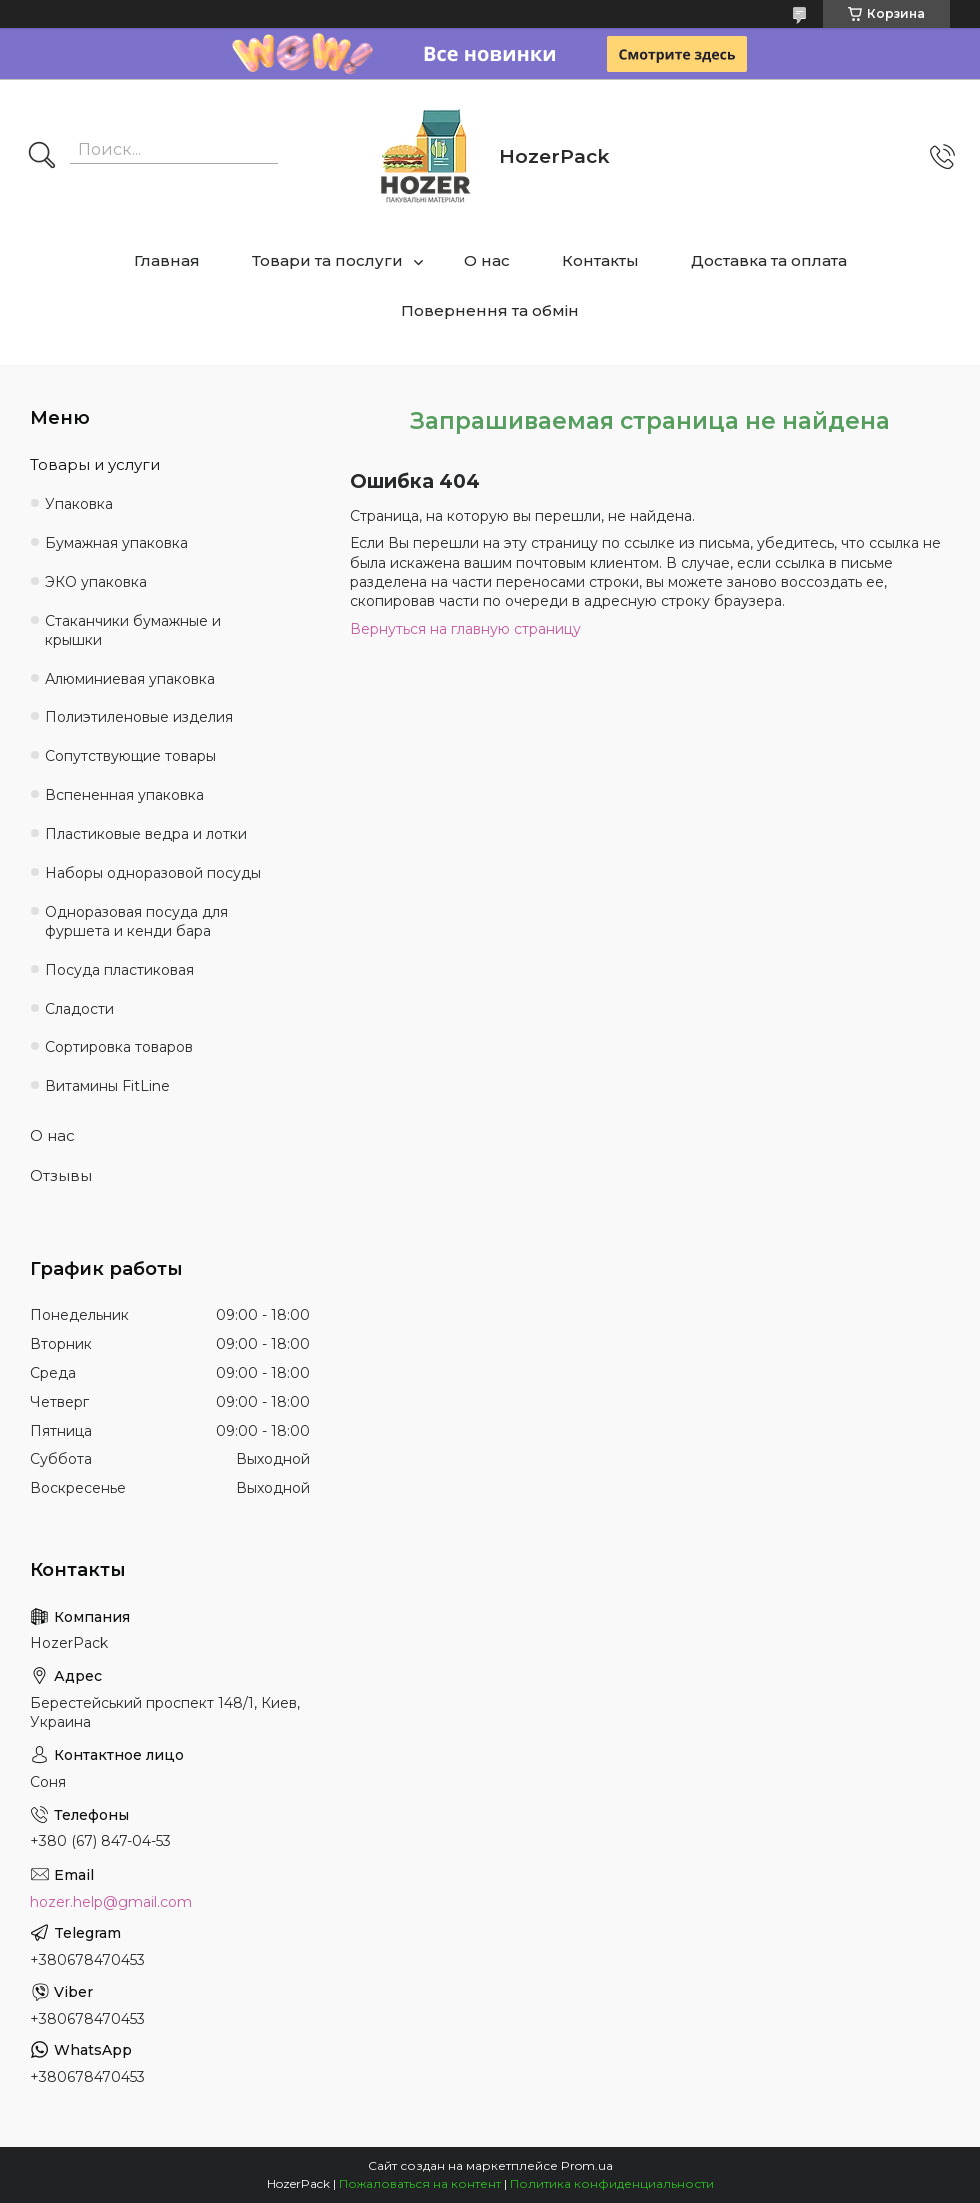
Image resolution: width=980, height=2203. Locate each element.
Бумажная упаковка (116, 543)
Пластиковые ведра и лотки (146, 834)
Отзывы (61, 1175)
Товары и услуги (95, 464)
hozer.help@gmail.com (111, 1902)
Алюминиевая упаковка (130, 679)
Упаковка (79, 504)
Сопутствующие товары (130, 756)
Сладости (79, 1009)
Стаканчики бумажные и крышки (133, 630)
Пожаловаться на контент (420, 2183)
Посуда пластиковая (119, 970)
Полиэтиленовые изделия (139, 717)
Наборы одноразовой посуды (153, 873)
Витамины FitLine (107, 1086)
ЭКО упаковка (96, 582)
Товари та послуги (327, 260)
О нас (487, 260)
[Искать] (42, 157)
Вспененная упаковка (124, 795)
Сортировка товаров (119, 1047)
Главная (167, 260)
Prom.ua (587, 2165)
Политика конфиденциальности (612, 2183)
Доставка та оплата (769, 260)
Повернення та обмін (490, 310)
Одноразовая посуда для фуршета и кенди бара (136, 921)
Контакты (600, 260)
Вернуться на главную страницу (465, 629)
